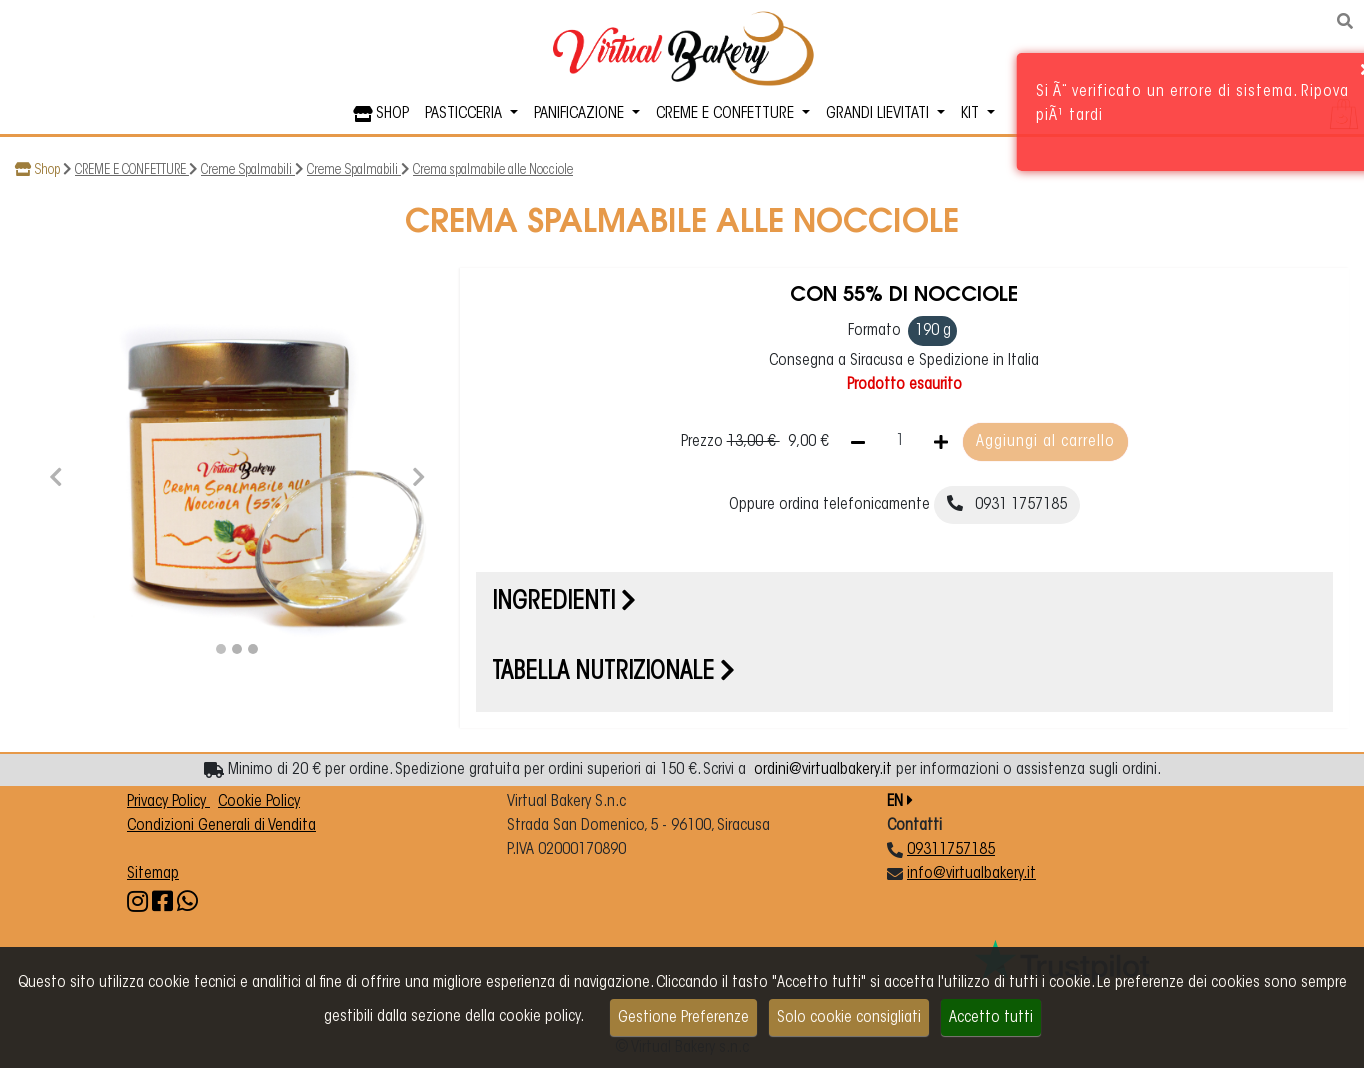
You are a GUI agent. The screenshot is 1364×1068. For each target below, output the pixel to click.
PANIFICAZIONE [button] (581, 114)
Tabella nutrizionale (613, 673)
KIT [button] (972, 114)
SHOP (381, 114)
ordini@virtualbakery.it (823, 770)
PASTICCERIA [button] (465, 114)
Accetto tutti (991, 1018)
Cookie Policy (259, 802)
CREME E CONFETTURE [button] (727, 114)
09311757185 (951, 850)
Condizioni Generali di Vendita (221, 826)
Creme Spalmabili (248, 171)
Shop (47, 171)
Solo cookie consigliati (849, 1018)
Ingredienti (564, 603)
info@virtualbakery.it (971, 874)
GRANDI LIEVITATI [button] (879, 114)
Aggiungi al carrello (1045, 442)
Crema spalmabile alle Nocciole (493, 171)
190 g (933, 331)
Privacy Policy (168, 802)
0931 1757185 (1007, 504)
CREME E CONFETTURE (132, 171)
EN (900, 802)
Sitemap (153, 874)
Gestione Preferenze (683, 1018)
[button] (56, 474)
